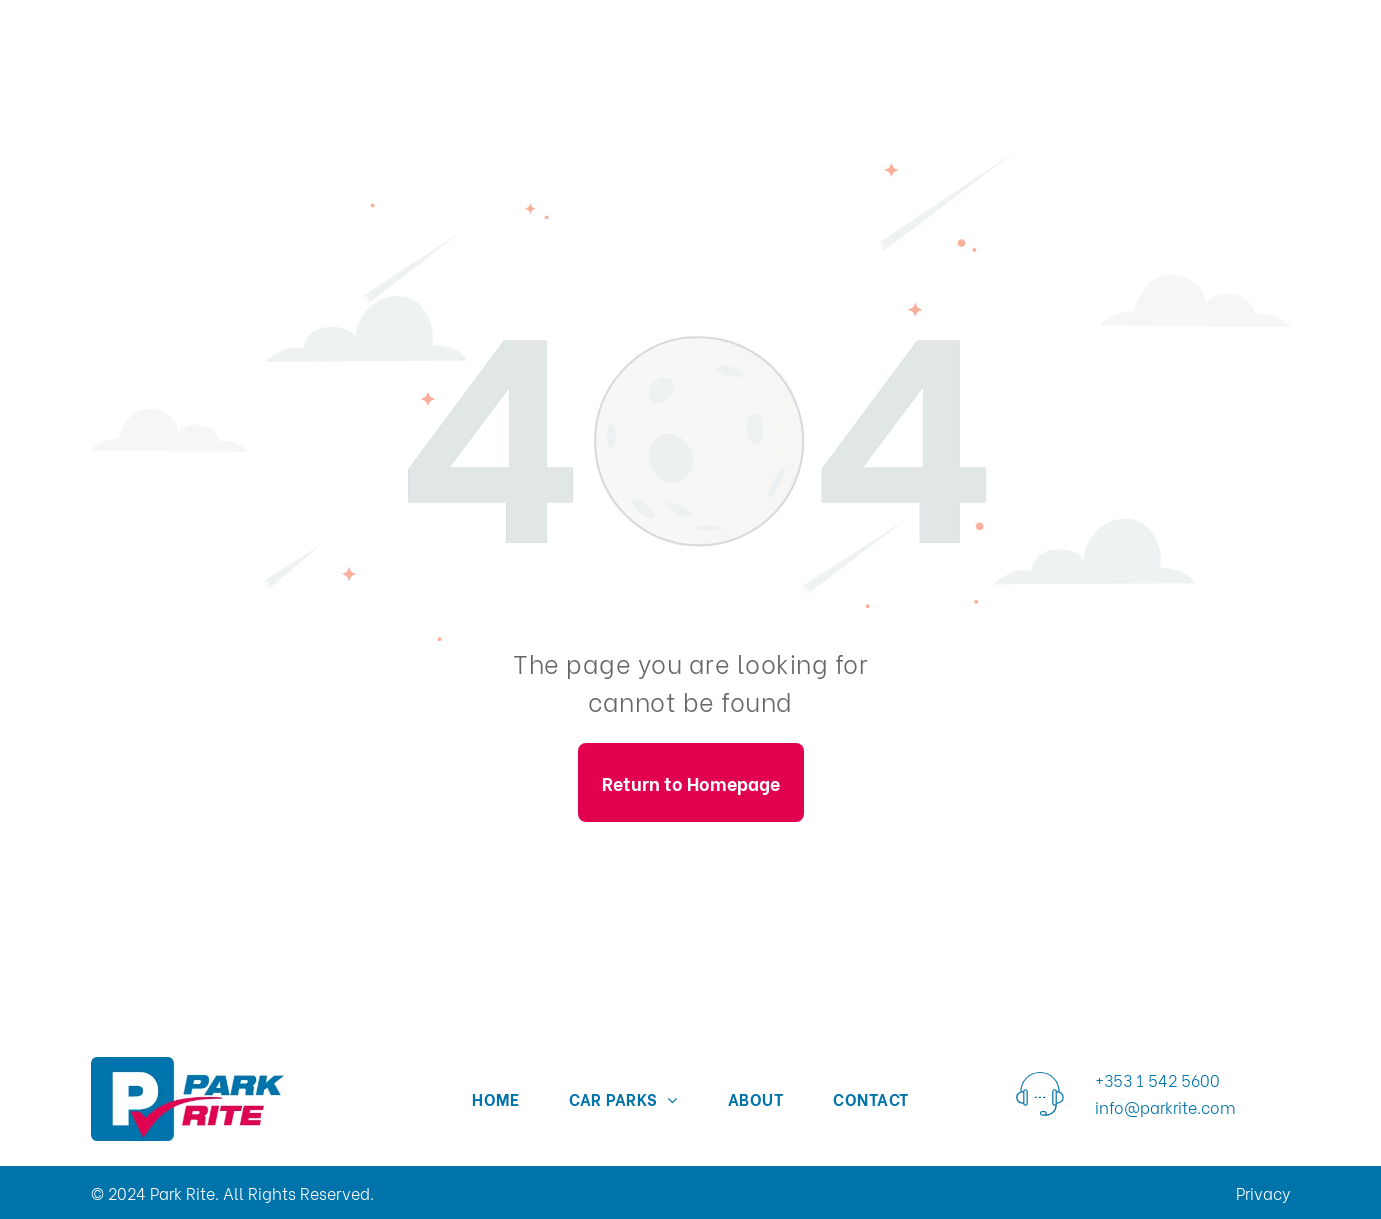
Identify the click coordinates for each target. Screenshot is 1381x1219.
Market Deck (512, 1192)
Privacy (1263, 1192)
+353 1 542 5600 (1157, 1079)
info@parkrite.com (1165, 1106)
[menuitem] (495, 1098)
